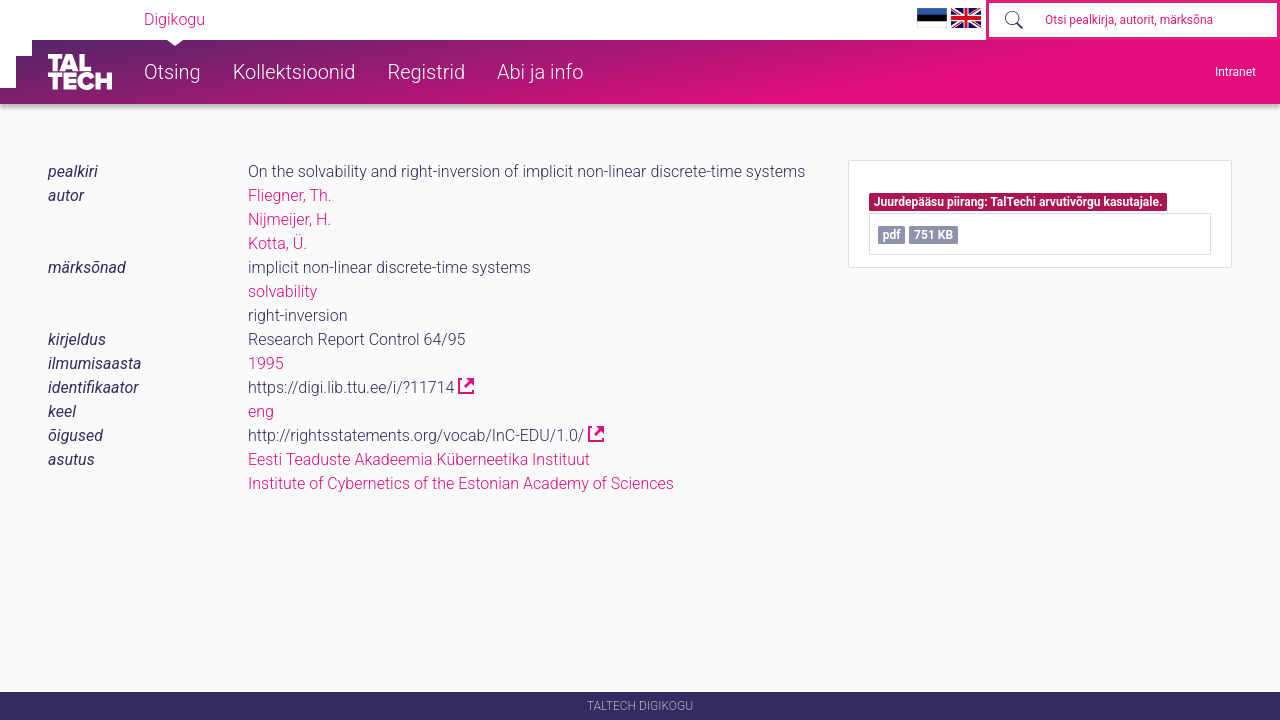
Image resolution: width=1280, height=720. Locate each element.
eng (261, 411)
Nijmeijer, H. (289, 219)
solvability (282, 291)
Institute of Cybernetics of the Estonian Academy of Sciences (461, 483)
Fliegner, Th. (290, 195)
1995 (266, 363)
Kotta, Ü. (277, 243)
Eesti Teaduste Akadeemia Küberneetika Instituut (419, 459)
